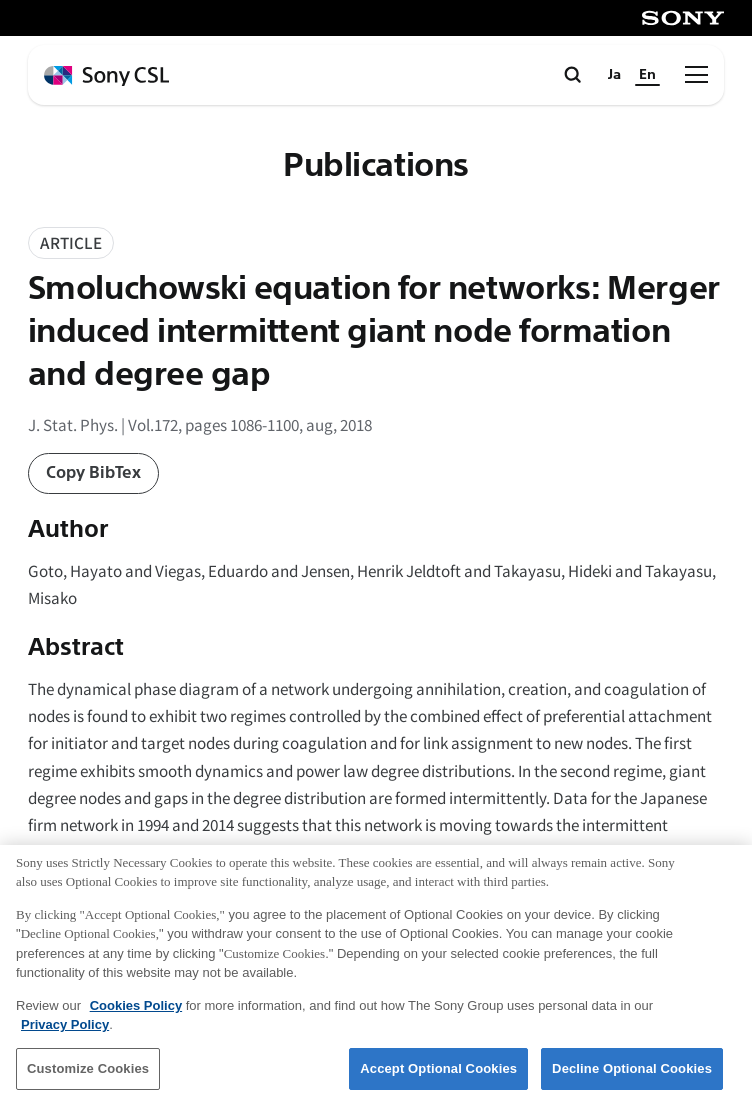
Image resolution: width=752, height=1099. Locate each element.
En (647, 74)
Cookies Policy (136, 1011)
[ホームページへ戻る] (107, 76)
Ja (614, 74)
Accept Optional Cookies (438, 1074)
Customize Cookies (88, 1074)
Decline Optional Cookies (632, 1074)
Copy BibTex (93, 472)
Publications (376, 165)
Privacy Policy (65, 1031)
